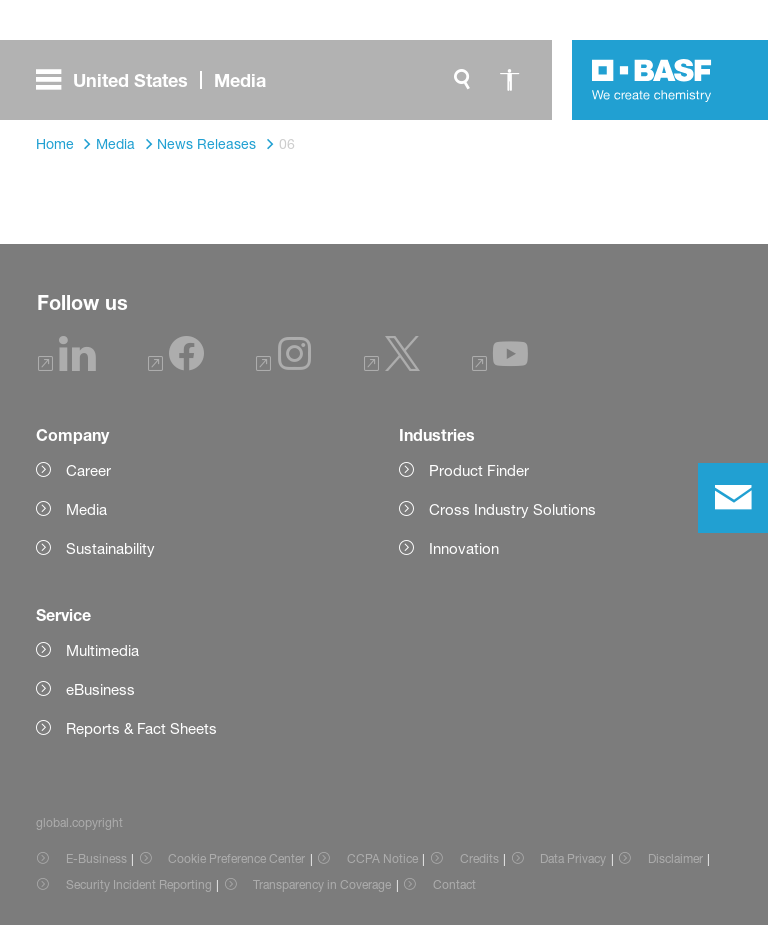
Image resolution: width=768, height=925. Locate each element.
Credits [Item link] (479, 858)
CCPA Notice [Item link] (382, 858)
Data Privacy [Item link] (573, 858)
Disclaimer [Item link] (675, 858)
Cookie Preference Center (236, 858)
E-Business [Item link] (96, 858)
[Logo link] (652, 80)
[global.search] (462, 80)
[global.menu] (159, 80)
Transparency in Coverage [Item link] (322, 884)
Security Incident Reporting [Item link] (139, 884)
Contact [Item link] (454, 884)
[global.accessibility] (510, 80)
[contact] (733, 498)
